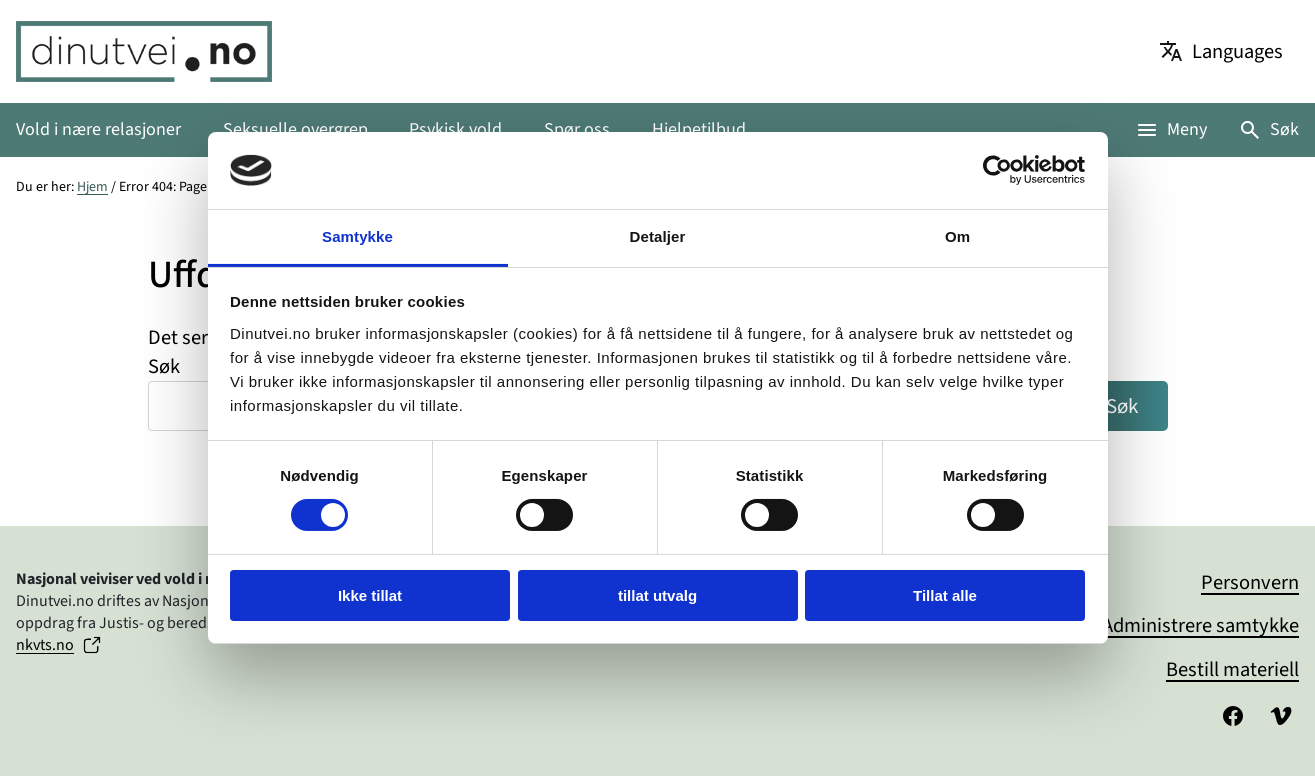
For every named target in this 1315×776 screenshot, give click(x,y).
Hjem (92, 187)
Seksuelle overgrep (295, 129)
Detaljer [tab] (658, 236)
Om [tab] (957, 236)
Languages (1237, 51)
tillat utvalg (657, 595)
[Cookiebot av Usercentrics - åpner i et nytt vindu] (997, 170)
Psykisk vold (455, 129)
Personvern (1250, 582)
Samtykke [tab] (357, 236)
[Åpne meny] (1171, 129)
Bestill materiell (1232, 669)
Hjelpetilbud (699, 129)
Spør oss (577, 129)
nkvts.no (45, 645)
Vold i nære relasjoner (98, 129)
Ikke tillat (370, 595)
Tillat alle (945, 595)
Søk (1284, 129)
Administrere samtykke (1200, 625)
